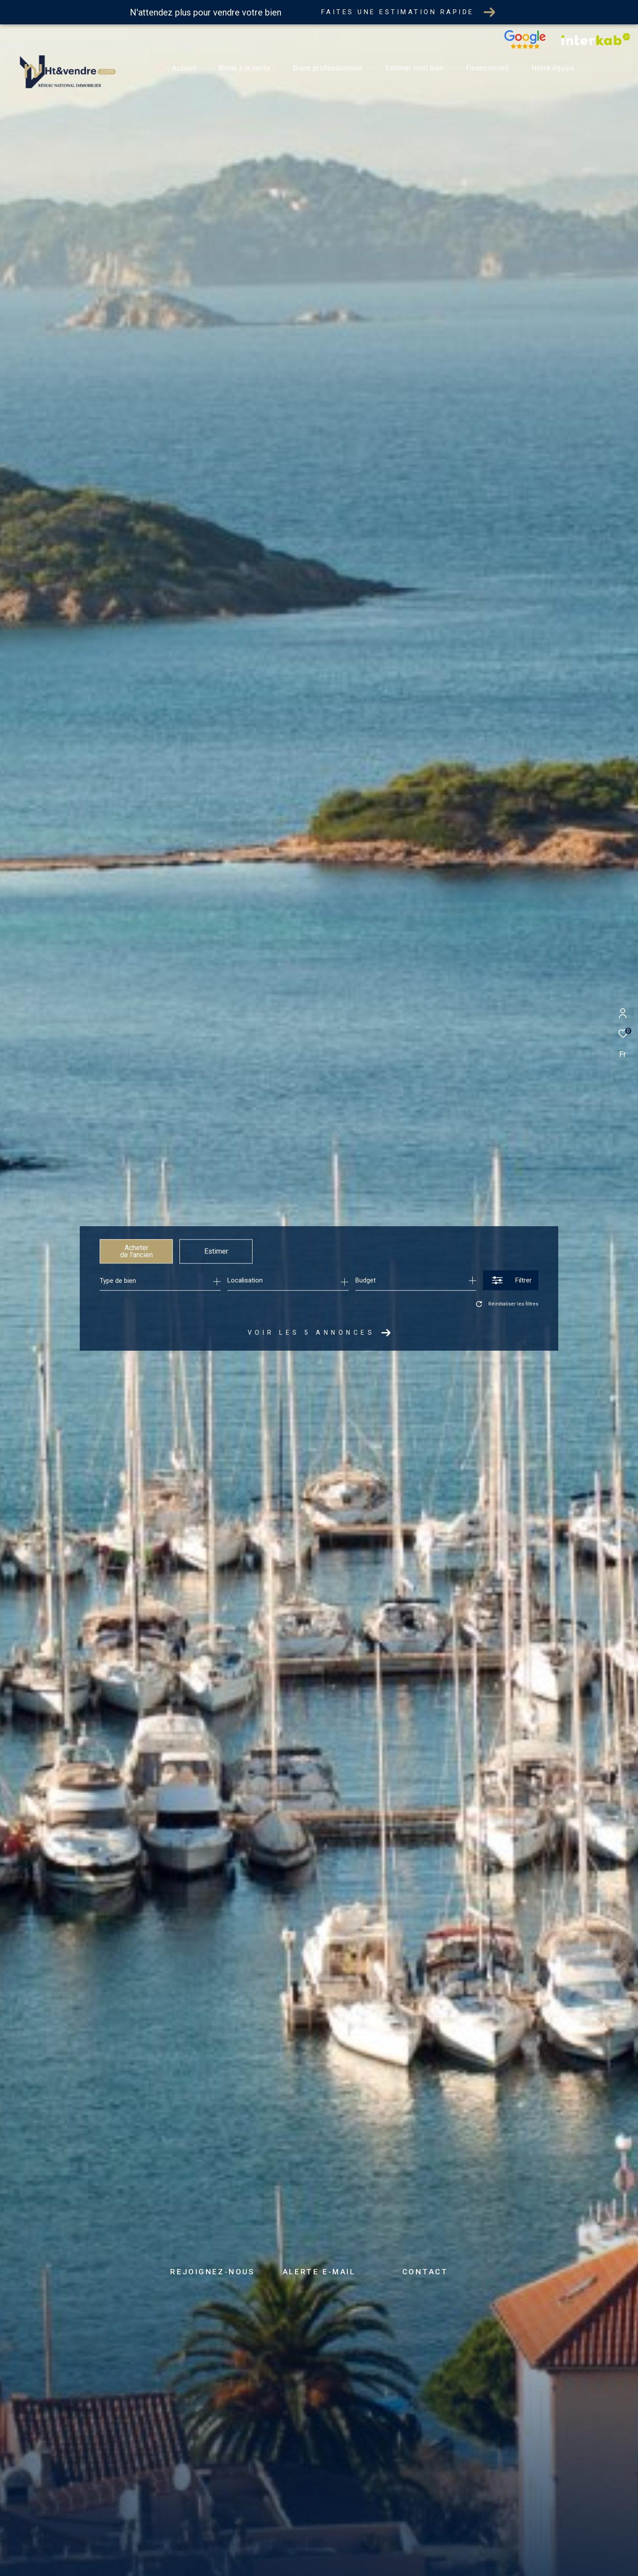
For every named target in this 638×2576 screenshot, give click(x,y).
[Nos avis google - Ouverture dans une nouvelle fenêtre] (525, 47)
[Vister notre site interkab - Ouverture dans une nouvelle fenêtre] (595, 43)
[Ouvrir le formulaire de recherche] (510, 1280)
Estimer (216, 1251)
